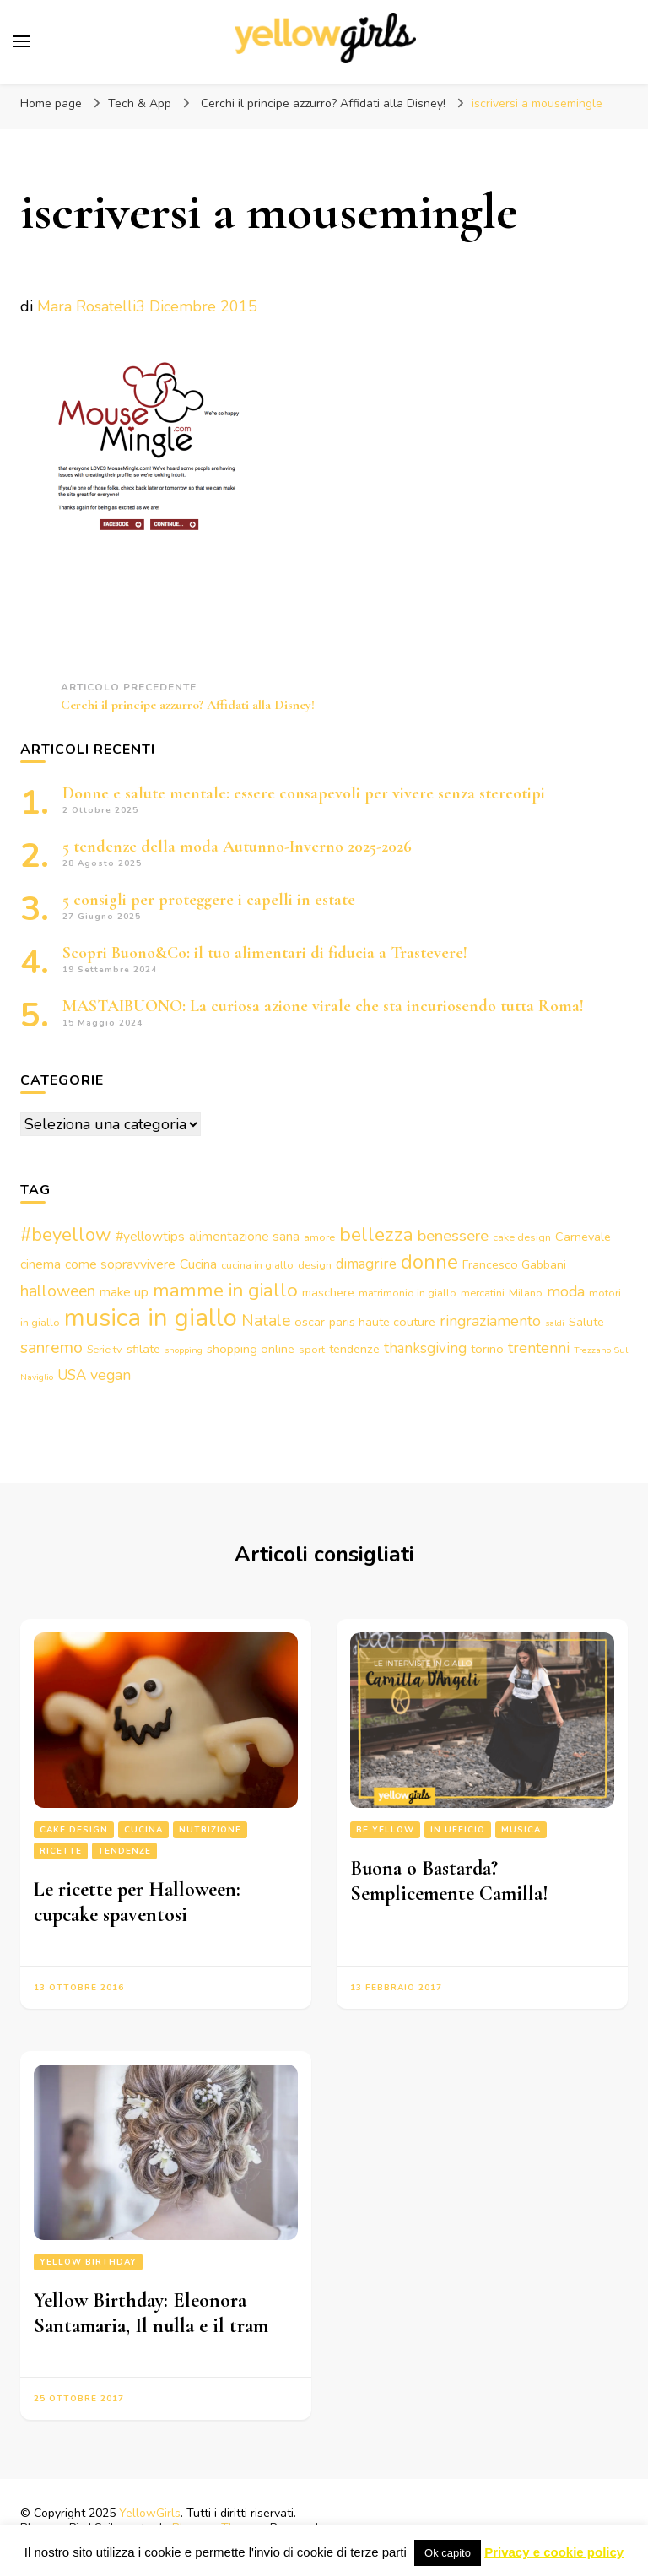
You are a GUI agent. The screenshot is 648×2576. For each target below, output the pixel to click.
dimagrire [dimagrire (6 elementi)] (366, 1264)
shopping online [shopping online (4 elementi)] (250, 1348)
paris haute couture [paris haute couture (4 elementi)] (382, 1321)
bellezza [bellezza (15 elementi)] (376, 1234)
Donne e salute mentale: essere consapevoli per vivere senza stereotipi (303, 793)
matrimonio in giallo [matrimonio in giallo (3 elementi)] (407, 1292)
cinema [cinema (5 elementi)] (40, 1264)
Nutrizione (210, 1830)
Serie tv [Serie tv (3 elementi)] (104, 1349)
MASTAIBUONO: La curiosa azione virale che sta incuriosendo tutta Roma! (323, 1006)
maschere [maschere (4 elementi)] (328, 1292)
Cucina (143, 1830)
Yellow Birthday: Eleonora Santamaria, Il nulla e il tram (151, 2313)
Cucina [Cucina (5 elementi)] (198, 1264)
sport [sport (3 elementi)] (312, 1349)
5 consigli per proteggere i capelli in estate (208, 900)
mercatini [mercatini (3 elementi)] (483, 1292)
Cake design (74, 1830)
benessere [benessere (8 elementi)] (453, 1236)
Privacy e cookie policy (554, 2552)
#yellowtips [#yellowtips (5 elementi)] (150, 1236)
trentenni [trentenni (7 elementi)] (539, 1348)
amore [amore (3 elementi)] (319, 1237)
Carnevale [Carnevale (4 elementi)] (583, 1236)
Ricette (61, 1851)
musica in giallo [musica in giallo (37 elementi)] (150, 1317)
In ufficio (457, 1830)
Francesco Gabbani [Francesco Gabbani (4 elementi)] (514, 1264)
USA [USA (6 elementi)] (71, 1375)
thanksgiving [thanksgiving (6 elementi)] (425, 1348)
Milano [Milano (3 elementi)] (526, 1292)
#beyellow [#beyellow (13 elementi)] (65, 1234)
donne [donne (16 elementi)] (429, 1261)
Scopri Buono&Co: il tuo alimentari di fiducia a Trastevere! (264, 953)
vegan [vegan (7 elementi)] (110, 1375)
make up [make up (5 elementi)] (124, 1292)
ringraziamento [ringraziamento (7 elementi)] (490, 1321)
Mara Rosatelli (86, 306)
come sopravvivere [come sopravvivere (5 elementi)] (120, 1264)
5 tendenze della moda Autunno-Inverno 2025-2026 (237, 846)
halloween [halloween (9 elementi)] (57, 1291)
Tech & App (139, 103)
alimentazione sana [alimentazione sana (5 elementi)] (244, 1236)
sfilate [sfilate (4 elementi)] (143, 1348)
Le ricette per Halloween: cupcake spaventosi (137, 1902)
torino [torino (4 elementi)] (487, 1348)
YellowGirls (150, 2513)
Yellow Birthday (88, 2262)
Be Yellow (385, 1830)
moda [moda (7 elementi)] (566, 1291)
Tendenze (124, 1851)
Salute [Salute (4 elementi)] (586, 1321)
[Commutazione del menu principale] (21, 41)
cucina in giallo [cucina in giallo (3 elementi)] (257, 1265)
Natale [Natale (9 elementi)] (265, 1320)
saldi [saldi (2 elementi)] (554, 1323)
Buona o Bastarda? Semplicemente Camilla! (449, 1881)
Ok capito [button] (447, 2552)
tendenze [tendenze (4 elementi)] (354, 1348)
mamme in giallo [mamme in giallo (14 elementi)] (225, 1290)
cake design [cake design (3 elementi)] (522, 1237)
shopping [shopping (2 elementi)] (183, 1350)
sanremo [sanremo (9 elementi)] (51, 1347)
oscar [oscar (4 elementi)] (309, 1321)
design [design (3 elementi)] (315, 1265)
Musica (521, 1830)
